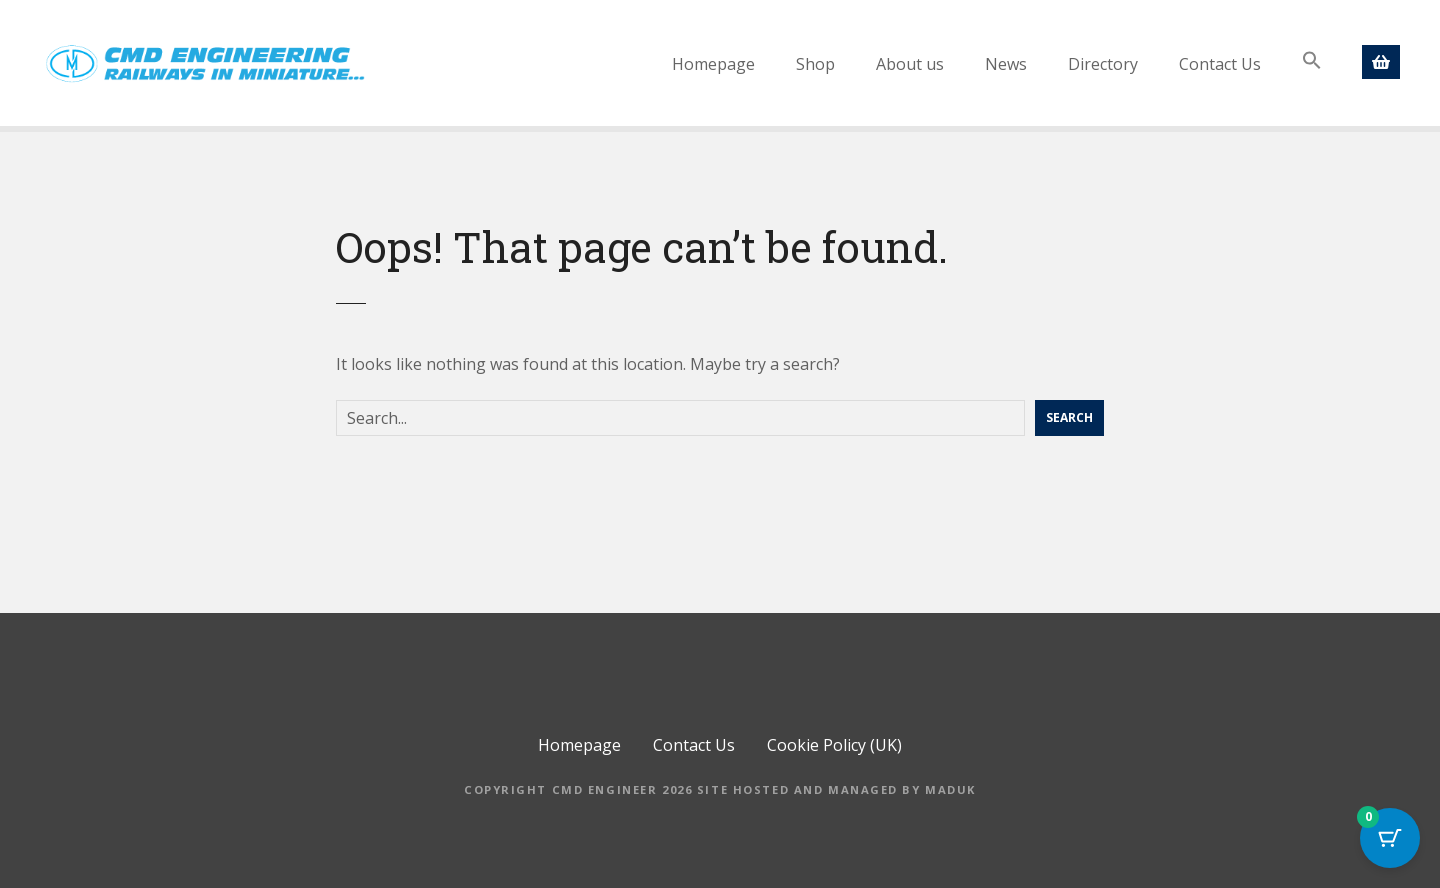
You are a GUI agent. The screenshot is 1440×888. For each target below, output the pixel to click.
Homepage (713, 64)
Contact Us (1220, 64)
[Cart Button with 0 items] (1390, 838)
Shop (815, 64)
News (1006, 64)
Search (1069, 417)
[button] (1312, 61)
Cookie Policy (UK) (834, 745)
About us (910, 64)
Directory (1103, 64)
